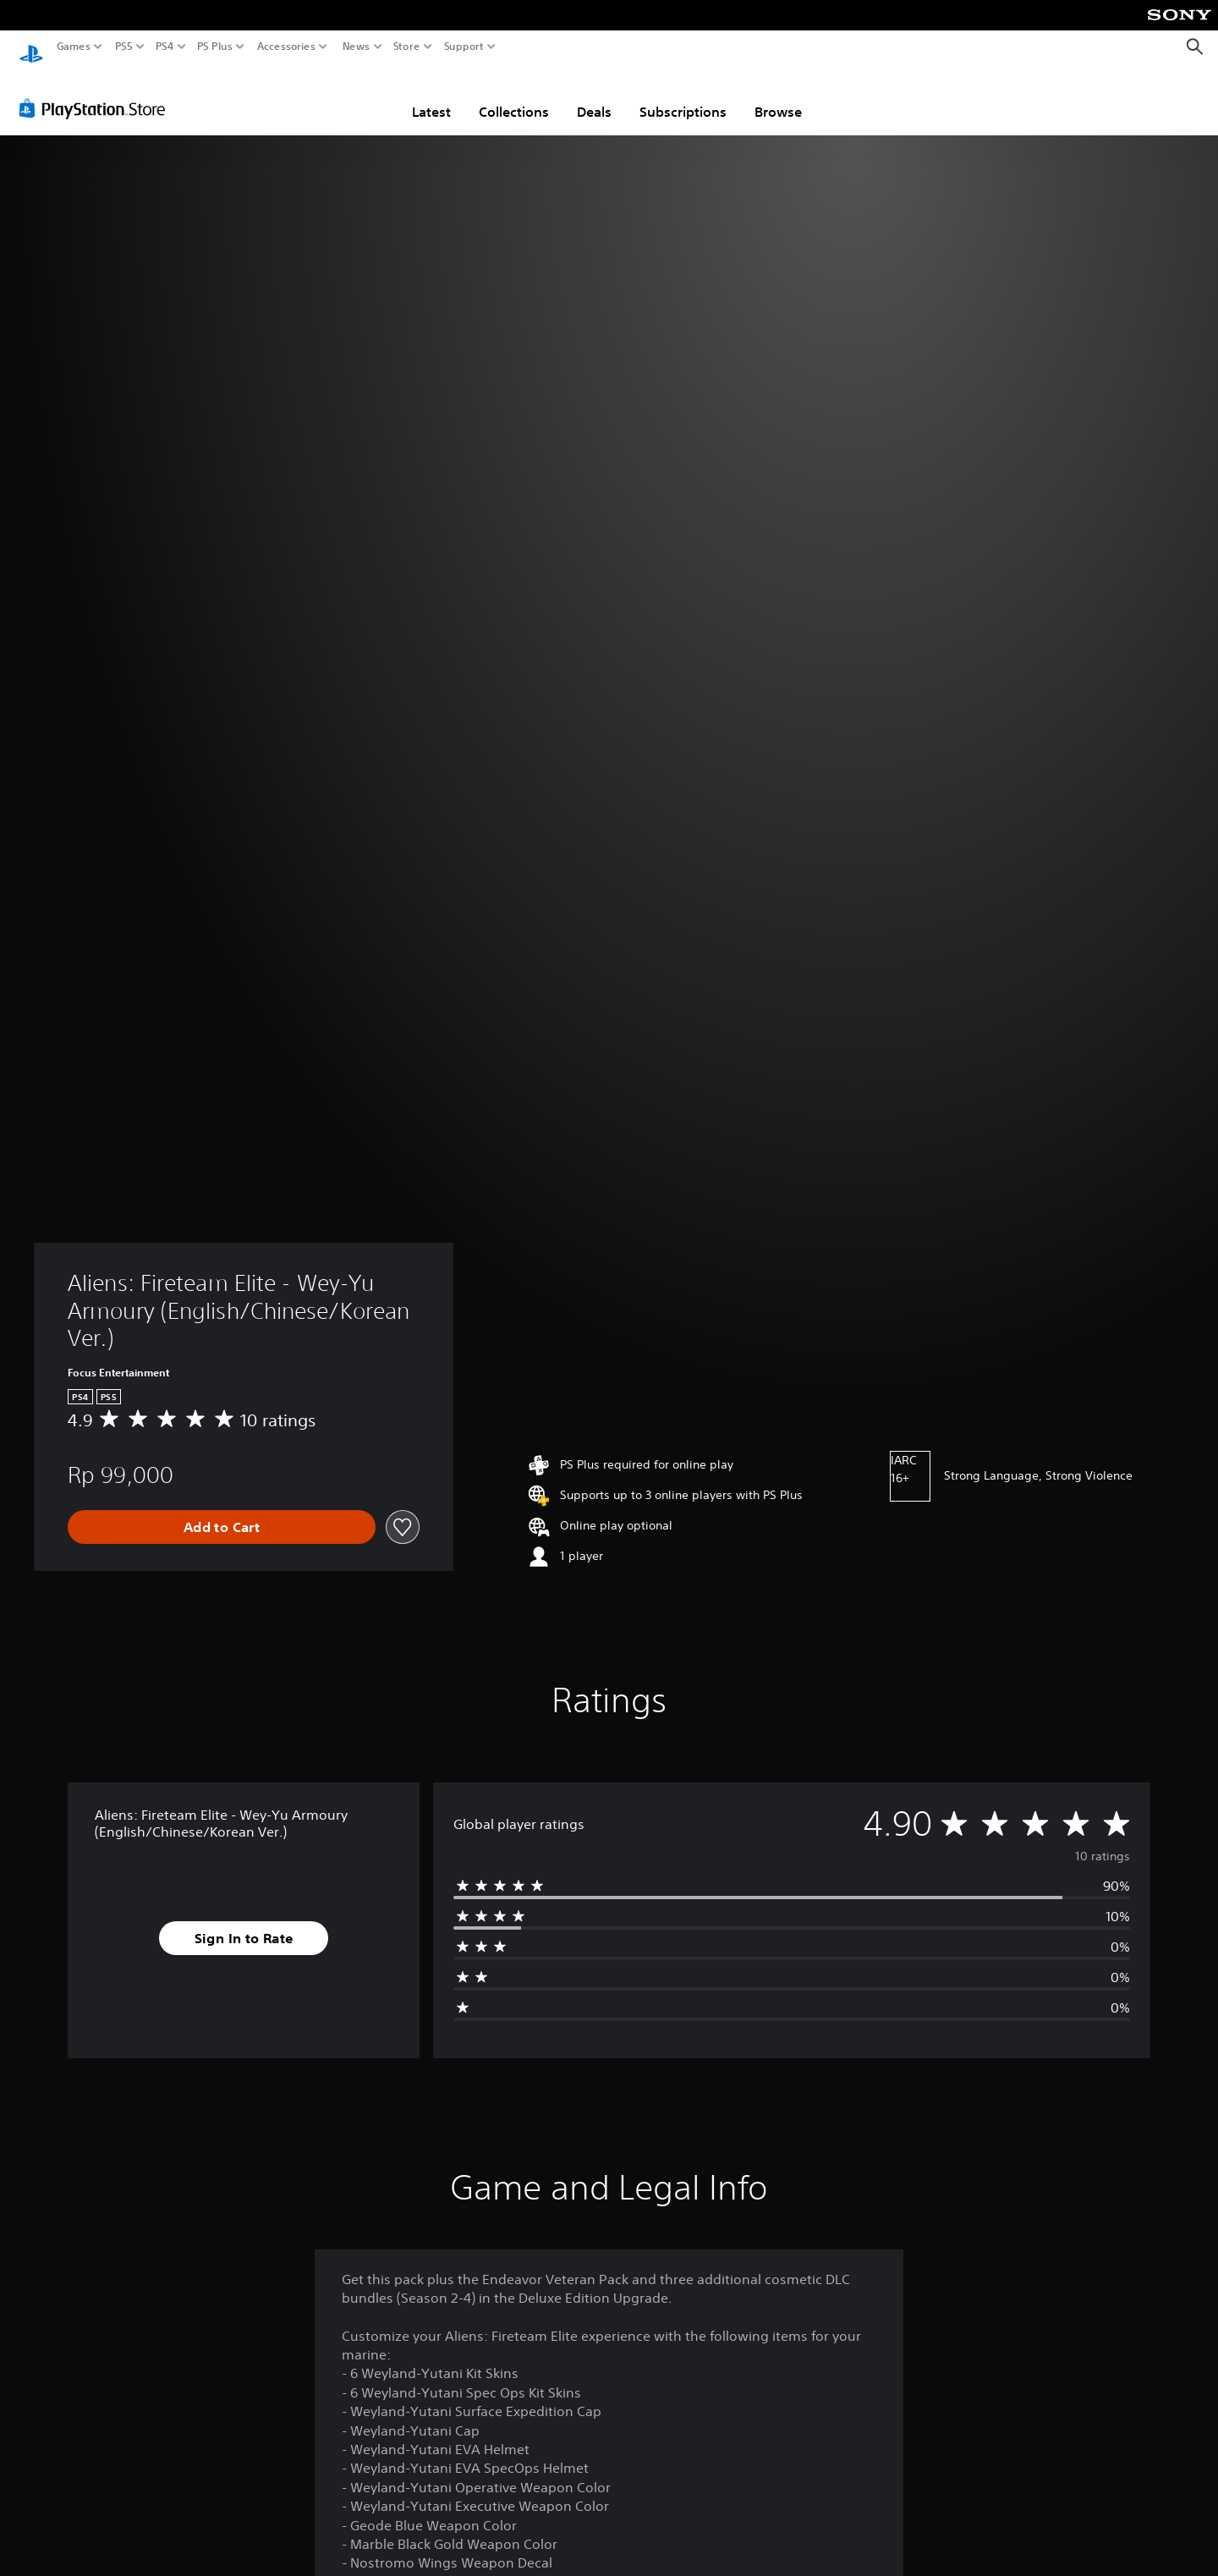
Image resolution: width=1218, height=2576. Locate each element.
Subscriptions (683, 95)
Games (74, 46)
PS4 (165, 46)
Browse (778, 95)
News (356, 46)
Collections (514, 95)
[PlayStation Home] (31, 46)
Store (406, 46)
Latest (431, 95)
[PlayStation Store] (97, 92)
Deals (594, 95)
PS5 (124, 46)
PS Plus (215, 46)
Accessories (286, 46)
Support (464, 46)
